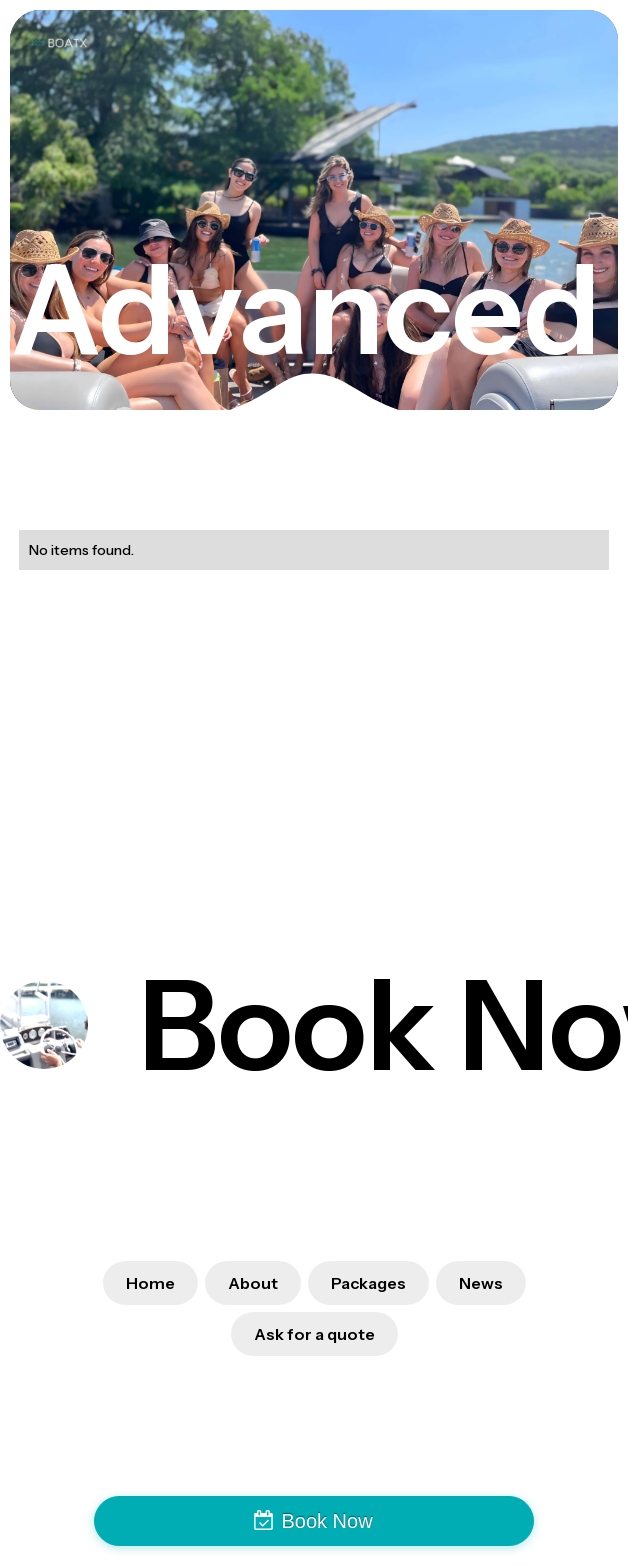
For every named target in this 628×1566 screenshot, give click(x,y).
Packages (368, 1283)
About (253, 1283)
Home (150, 1283)
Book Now (326, 1521)
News (481, 1283)
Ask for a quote (314, 1334)
